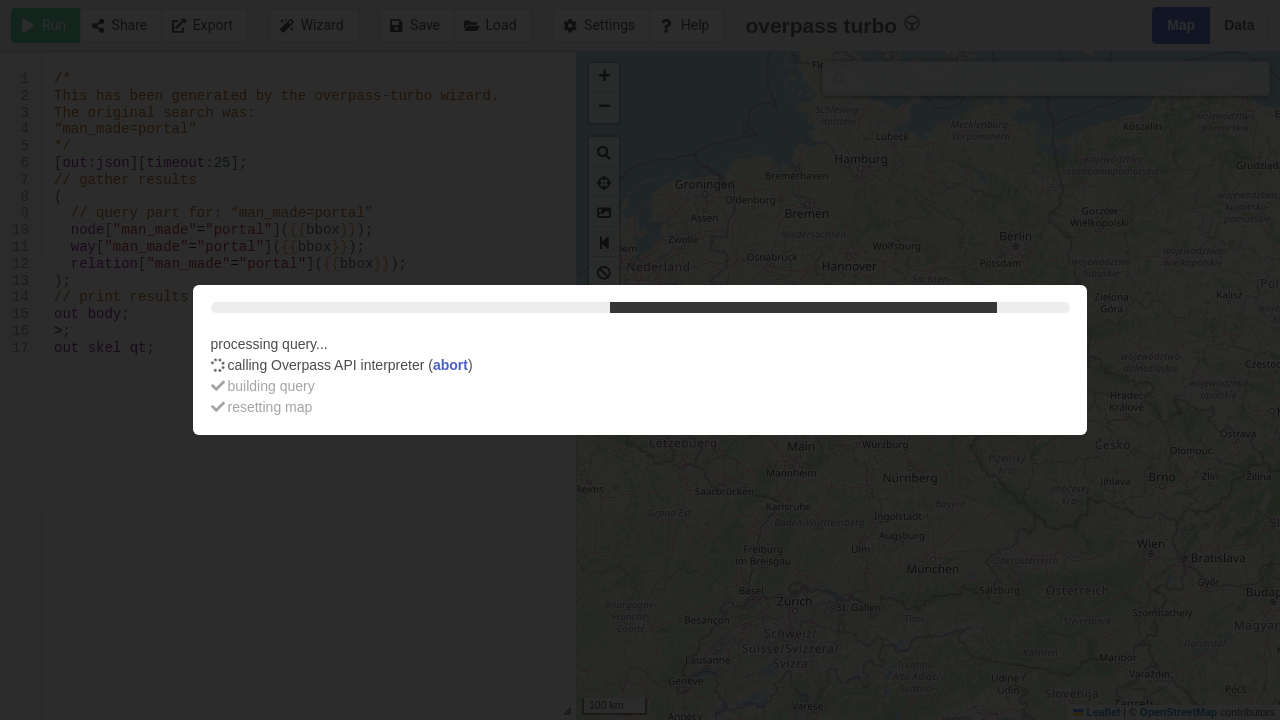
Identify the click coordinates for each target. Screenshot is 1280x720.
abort (450, 365)
